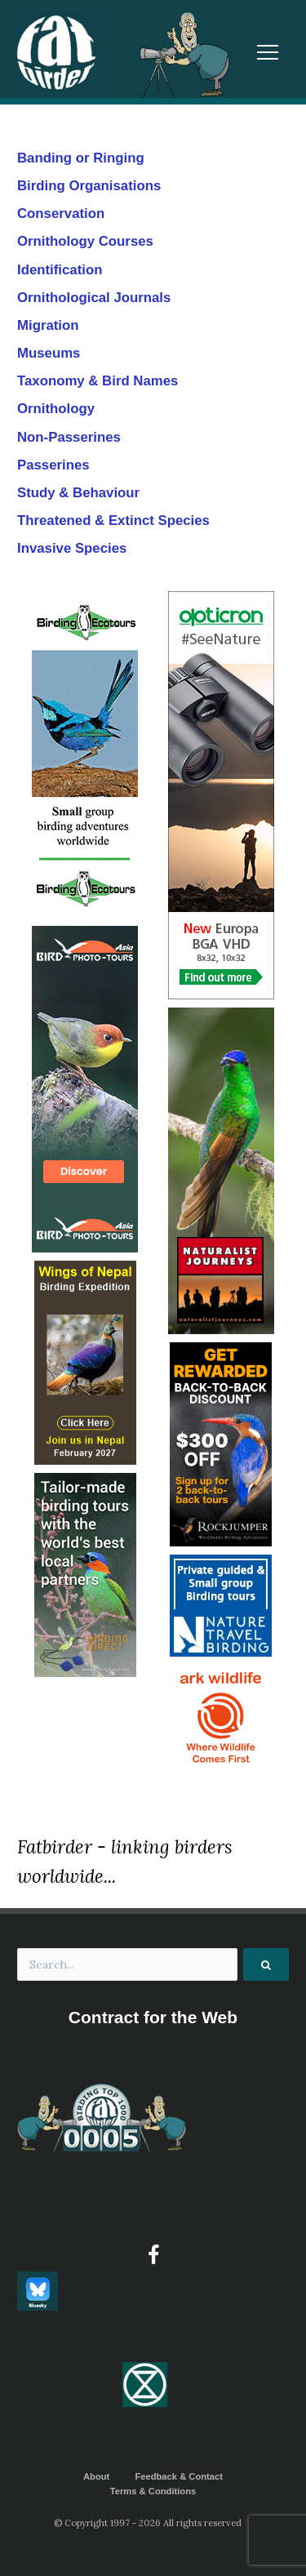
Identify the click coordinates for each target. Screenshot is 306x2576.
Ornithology (56, 408)
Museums (48, 353)
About (96, 2476)
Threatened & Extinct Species (113, 520)
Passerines (53, 465)
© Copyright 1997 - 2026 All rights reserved (148, 2523)
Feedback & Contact (179, 2476)
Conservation (60, 213)
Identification (59, 270)
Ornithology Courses (85, 241)
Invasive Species (71, 548)
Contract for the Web (153, 2017)
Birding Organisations (89, 186)
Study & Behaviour (78, 493)
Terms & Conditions (153, 2491)
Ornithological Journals (94, 297)
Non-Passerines (69, 437)
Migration (48, 325)
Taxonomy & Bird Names (97, 381)
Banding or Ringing (80, 158)
